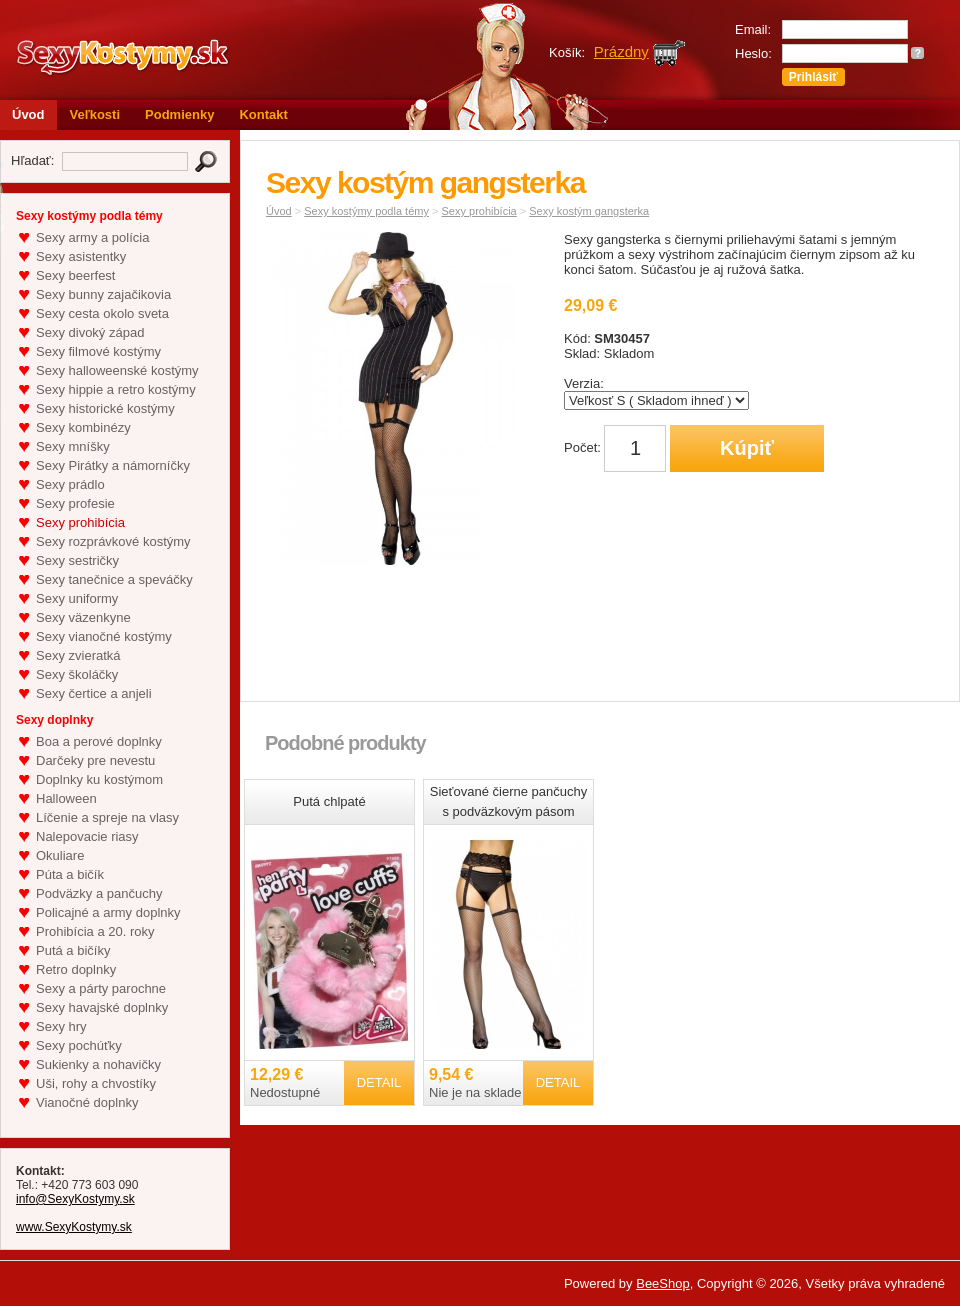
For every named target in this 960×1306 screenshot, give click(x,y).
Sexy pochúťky (79, 1045)
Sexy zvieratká (78, 655)
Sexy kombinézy (83, 427)
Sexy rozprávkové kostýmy (113, 541)
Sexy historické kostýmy (105, 408)
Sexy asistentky (81, 256)
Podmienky (179, 114)
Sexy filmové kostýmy (98, 351)
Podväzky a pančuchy (99, 893)
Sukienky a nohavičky (98, 1064)
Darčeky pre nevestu (95, 760)
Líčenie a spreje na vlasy (107, 817)
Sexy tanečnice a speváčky (114, 579)
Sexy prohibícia (80, 522)
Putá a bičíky (73, 950)
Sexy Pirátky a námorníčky (113, 465)
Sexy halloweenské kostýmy (117, 370)
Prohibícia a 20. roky (95, 931)
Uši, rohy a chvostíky (96, 1083)
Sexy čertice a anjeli (94, 693)
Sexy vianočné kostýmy (104, 636)
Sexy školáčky (77, 674)
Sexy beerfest (76, 275)
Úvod (28, 114)
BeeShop (663, 1283)
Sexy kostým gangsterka (589, 211)
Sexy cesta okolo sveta (102, 313)
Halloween (66, 798)
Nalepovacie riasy (87, 836)
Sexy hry (61, 1026)
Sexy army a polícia (92, 237)
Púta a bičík (70, 874)
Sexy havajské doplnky (102, 1007)
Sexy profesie (75, 503)
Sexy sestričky (77, 560)
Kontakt (263, 114)
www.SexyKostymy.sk (74, 1227)
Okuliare (60, 855)
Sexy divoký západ (90, 332)
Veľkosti (95, 114)
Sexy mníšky (73, 446)
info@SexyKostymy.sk (75, 1199)
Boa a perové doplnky (99, 741)
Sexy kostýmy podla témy (366, 211)
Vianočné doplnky (87, 1102)
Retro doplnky (76, 969)
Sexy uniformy (77, 598)
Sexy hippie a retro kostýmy (116, 389)
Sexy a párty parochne (101, 988)
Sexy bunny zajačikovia (103, 294)
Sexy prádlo (70, 484)
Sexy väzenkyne (83, 617)
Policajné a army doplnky (108, 912)
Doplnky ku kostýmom (99, 779)
